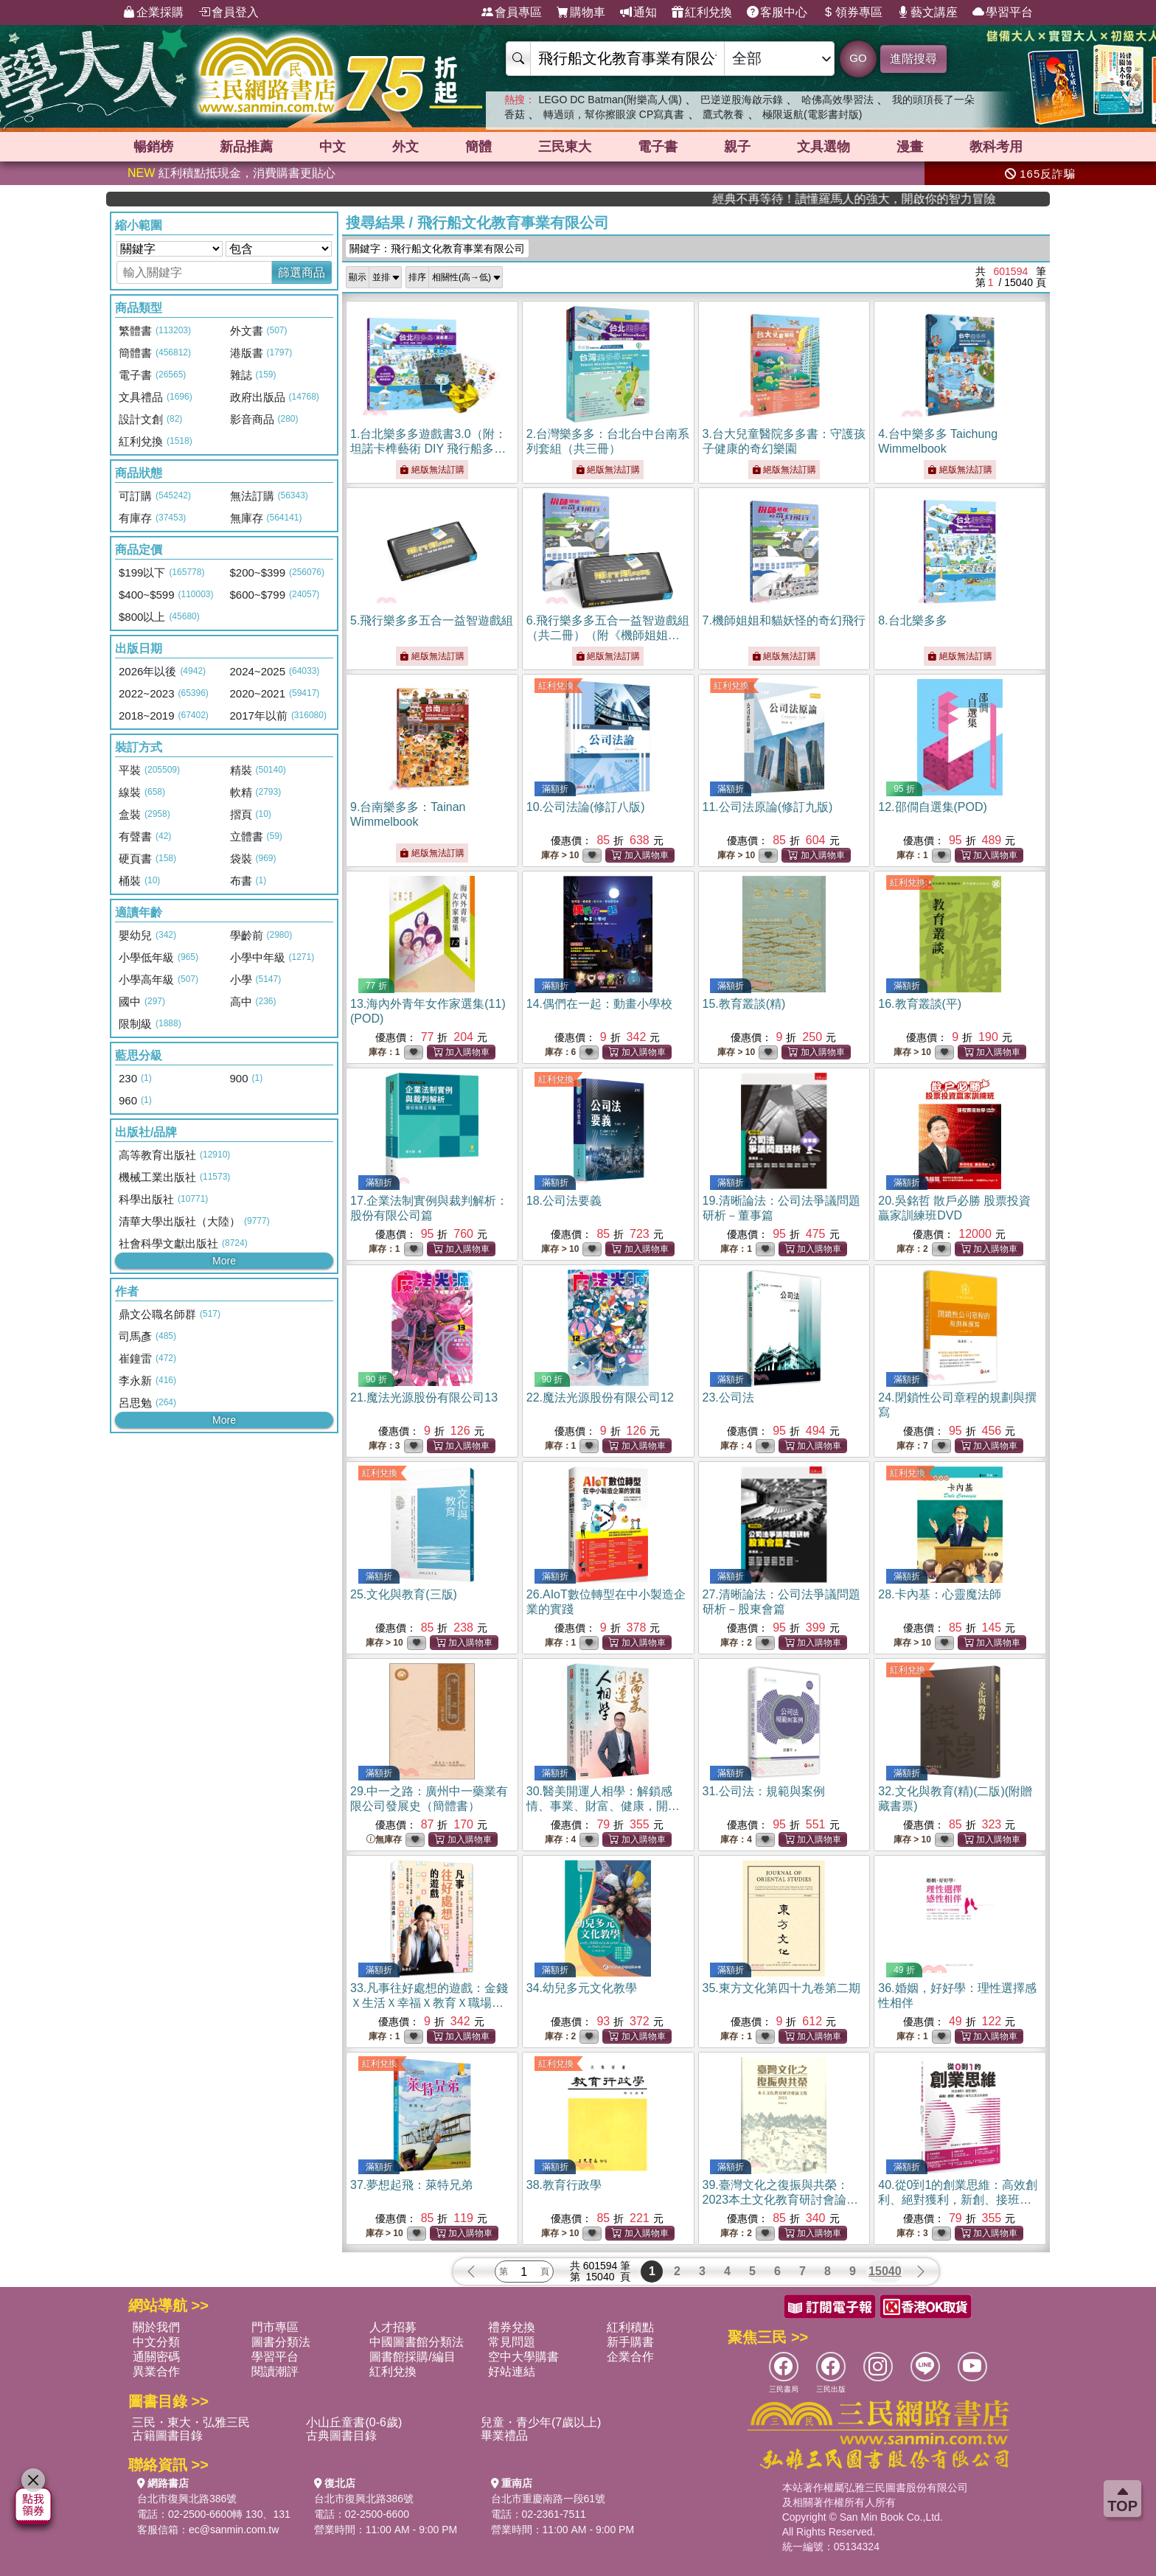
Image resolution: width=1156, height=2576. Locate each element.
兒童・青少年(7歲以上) (541, 2422)
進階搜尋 (913, 58)
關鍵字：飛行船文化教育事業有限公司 (437, 248)
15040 (885, 2271)
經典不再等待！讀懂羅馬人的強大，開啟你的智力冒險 (979, 198)
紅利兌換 (702, 12)
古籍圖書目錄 (167, 2435)
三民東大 (564, 146)
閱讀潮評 (275, 2371)
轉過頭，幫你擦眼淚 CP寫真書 (613, 114)
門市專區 (275, 2327)
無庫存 (384, 1840)
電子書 (658, 146)
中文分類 (156, 2342)
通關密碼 (156, 2356)
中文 (332, 146)
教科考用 (996, 146)
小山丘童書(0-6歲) (354, 2422)
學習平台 (1002, 12)
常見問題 (511, 2342)
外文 (405, 146)
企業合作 (630, 2356)
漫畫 (909, 146)
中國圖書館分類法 (416, 2342)
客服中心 (777, 12)
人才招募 (393, 2327)
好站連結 (511, 2371)
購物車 (581, 12)
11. (768, 807)
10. (585, 807)
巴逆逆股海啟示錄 (741, 99)
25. (403, 1594)
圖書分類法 (280, 2342)
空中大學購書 (523, 2356)
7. (784, 620)
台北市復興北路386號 (187, 2498)
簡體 (478, 146)
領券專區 (852, 12)
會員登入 (228, 12)
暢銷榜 (153, 146)
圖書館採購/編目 (412, 2356)
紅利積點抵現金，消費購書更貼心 (231, 173)
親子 (737, 146)
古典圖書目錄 (341, 2435)
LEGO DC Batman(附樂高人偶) (609, 99)
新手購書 (630, 2342)
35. (781, 1988)
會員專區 (511, 12)
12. (932, 807)
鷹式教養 (723, 114)
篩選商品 (301, 272)
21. (424, 1397)
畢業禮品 (504, 2435)
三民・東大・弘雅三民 (191, 2422)
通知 (638, 12)
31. (764, 1791)
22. (600, 1397)
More (224, 1261)
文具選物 (823, 146)
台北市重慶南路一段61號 (548, 2498)
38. (564, 2185)
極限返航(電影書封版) (812, 114)
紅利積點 (630, 2327)
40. (957, 2200)
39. (781, 2200)
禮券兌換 (511, 2327)
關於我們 (156, 2327)
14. (599, 1004)
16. (919, 1004)
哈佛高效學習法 (837, 99)
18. (564, 1200)
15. (744, 1004)
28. (939, 1594)
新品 (246, 146)
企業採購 (153, 12)
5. (431, 620)
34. (581, 1988)
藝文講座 (927, 12)
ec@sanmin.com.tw (234, 2529)
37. (411, 2185)
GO (857, 58)
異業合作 (156, 2371)
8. (912, 620)
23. (728, 1397)
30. (603, 1806)
